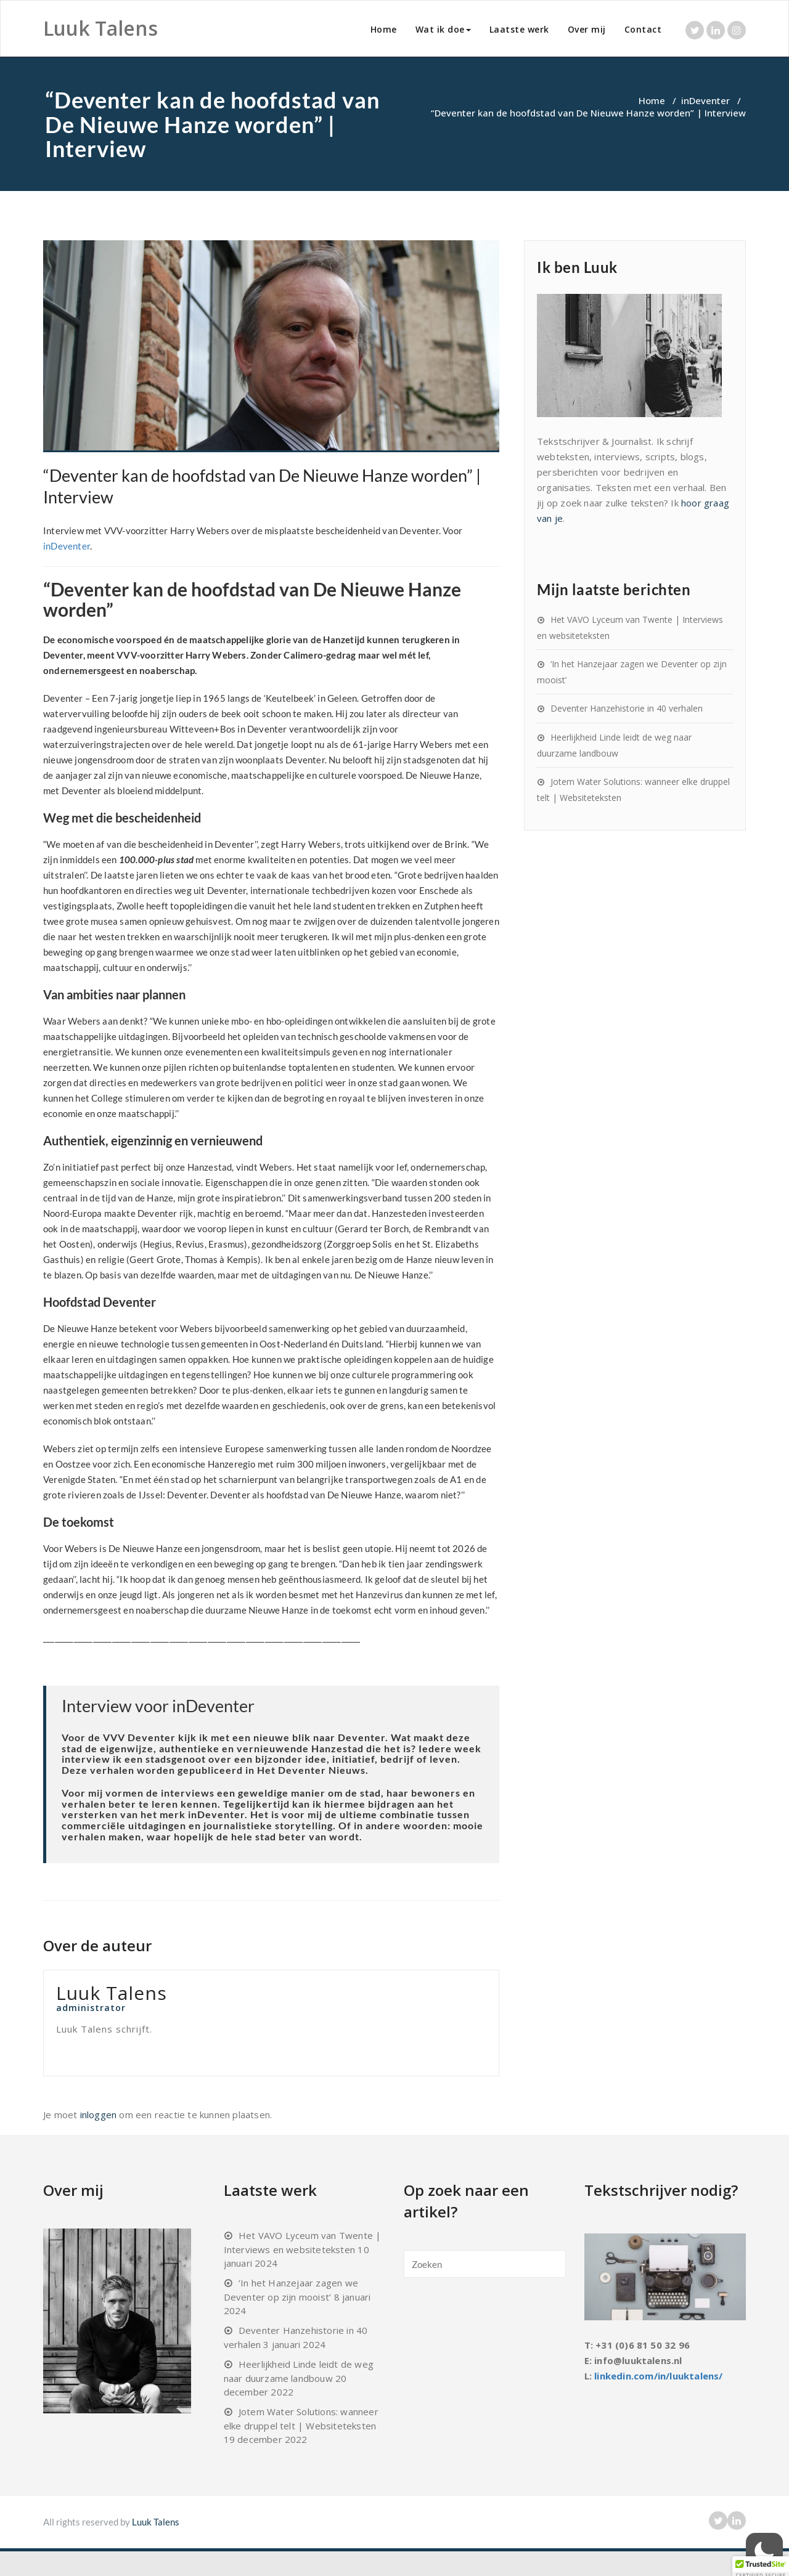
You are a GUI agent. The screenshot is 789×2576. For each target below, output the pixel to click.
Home (383, 29)
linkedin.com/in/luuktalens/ (658, 2376)
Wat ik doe (443, 29)
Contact (643, 29)
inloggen (98, 2114)
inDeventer (705, 100)
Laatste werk (519, 29)
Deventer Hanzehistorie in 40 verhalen (626, 708)
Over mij (587, 29)
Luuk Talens (155, 2521)
